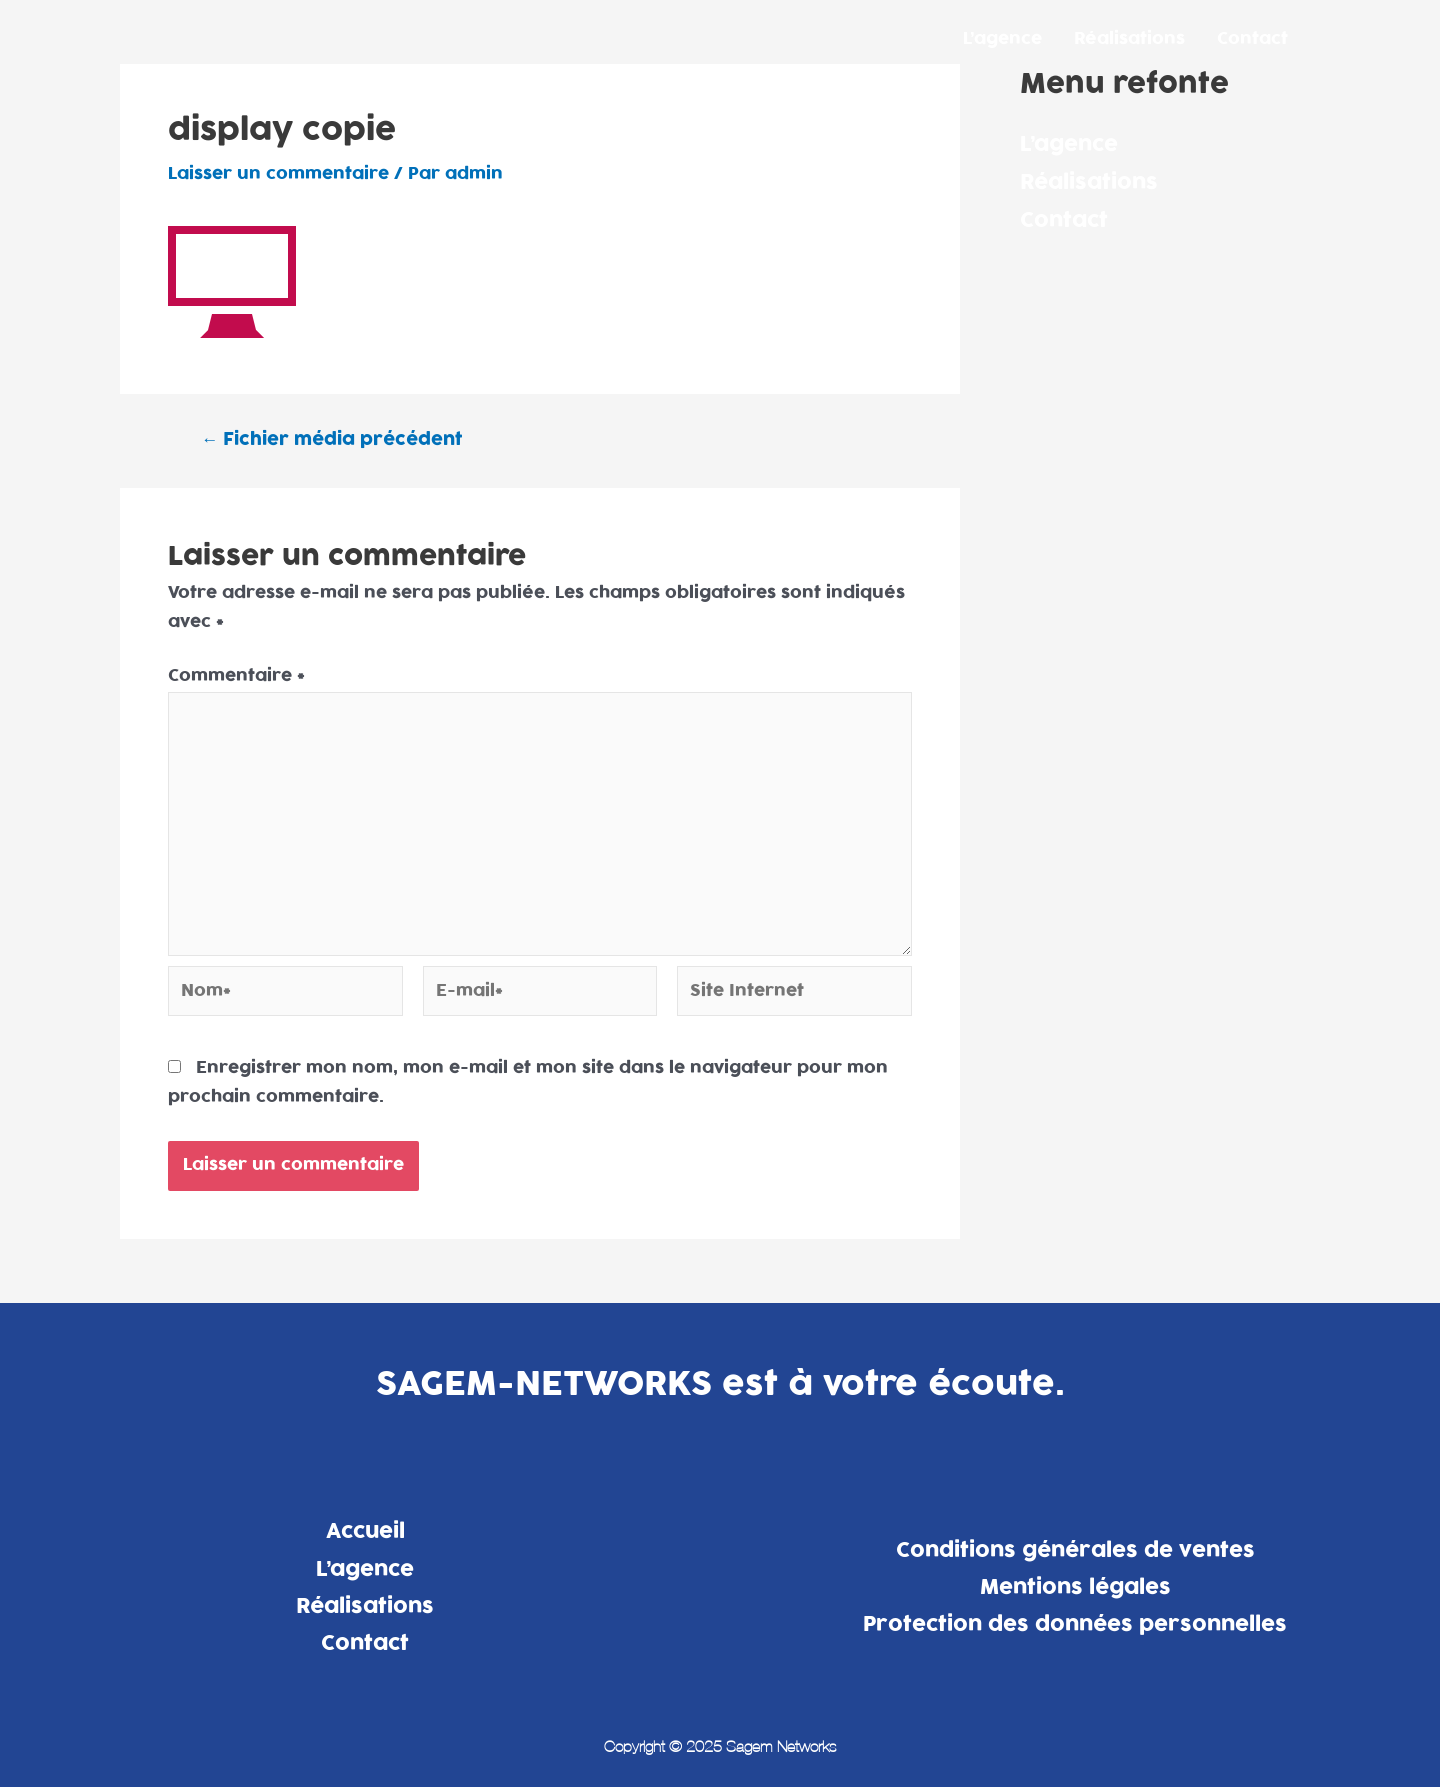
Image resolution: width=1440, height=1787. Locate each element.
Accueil (365, 1531)
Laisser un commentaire (278, 174)
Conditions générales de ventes (1075, 1550)
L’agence (1002, 39)
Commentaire (236, 676)
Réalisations (1129, 39)
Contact (1252, 39)
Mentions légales (1075, 1587)
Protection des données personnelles (1075, 1624)
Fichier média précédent (331, 439)
